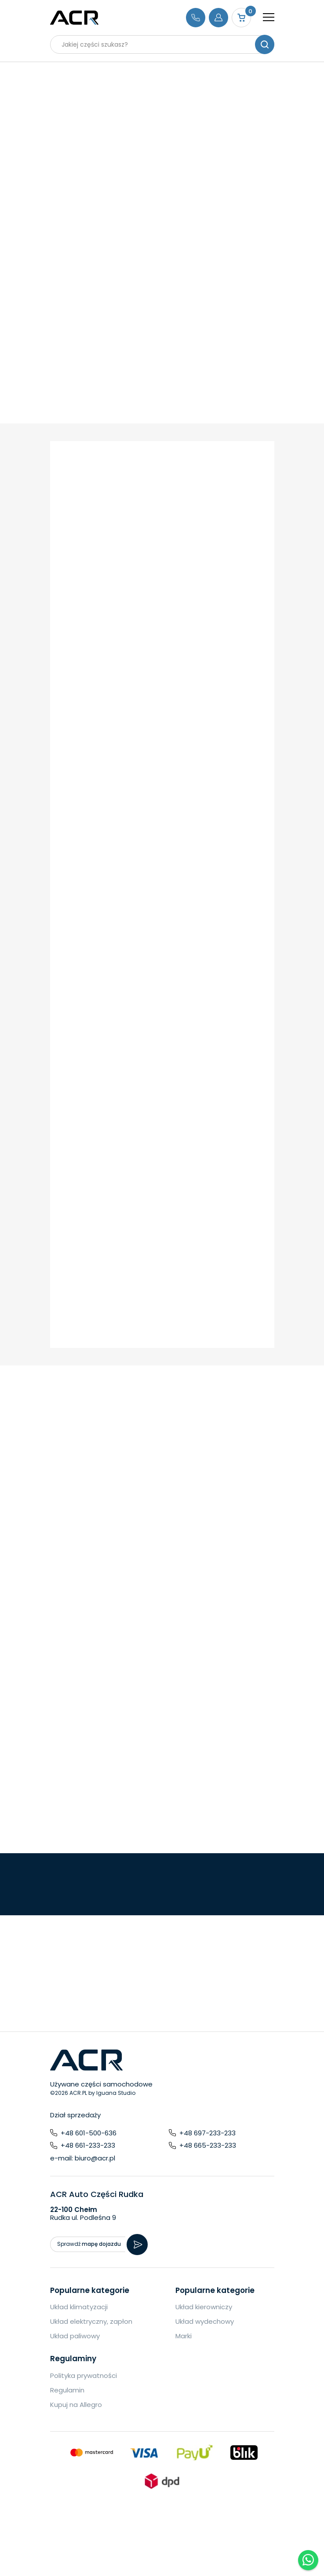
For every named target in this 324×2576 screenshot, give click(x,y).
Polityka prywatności (83, 2375)
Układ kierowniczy (203, 2306)
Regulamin (67, 2390)
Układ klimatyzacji (79, 2306)
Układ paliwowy (75, 2335)
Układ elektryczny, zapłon (91, 2321)
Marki (183, 2335)
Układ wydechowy (204, 2321)
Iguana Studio (115, 2093)
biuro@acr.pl (95, 2158)
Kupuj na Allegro (76, 2404)
